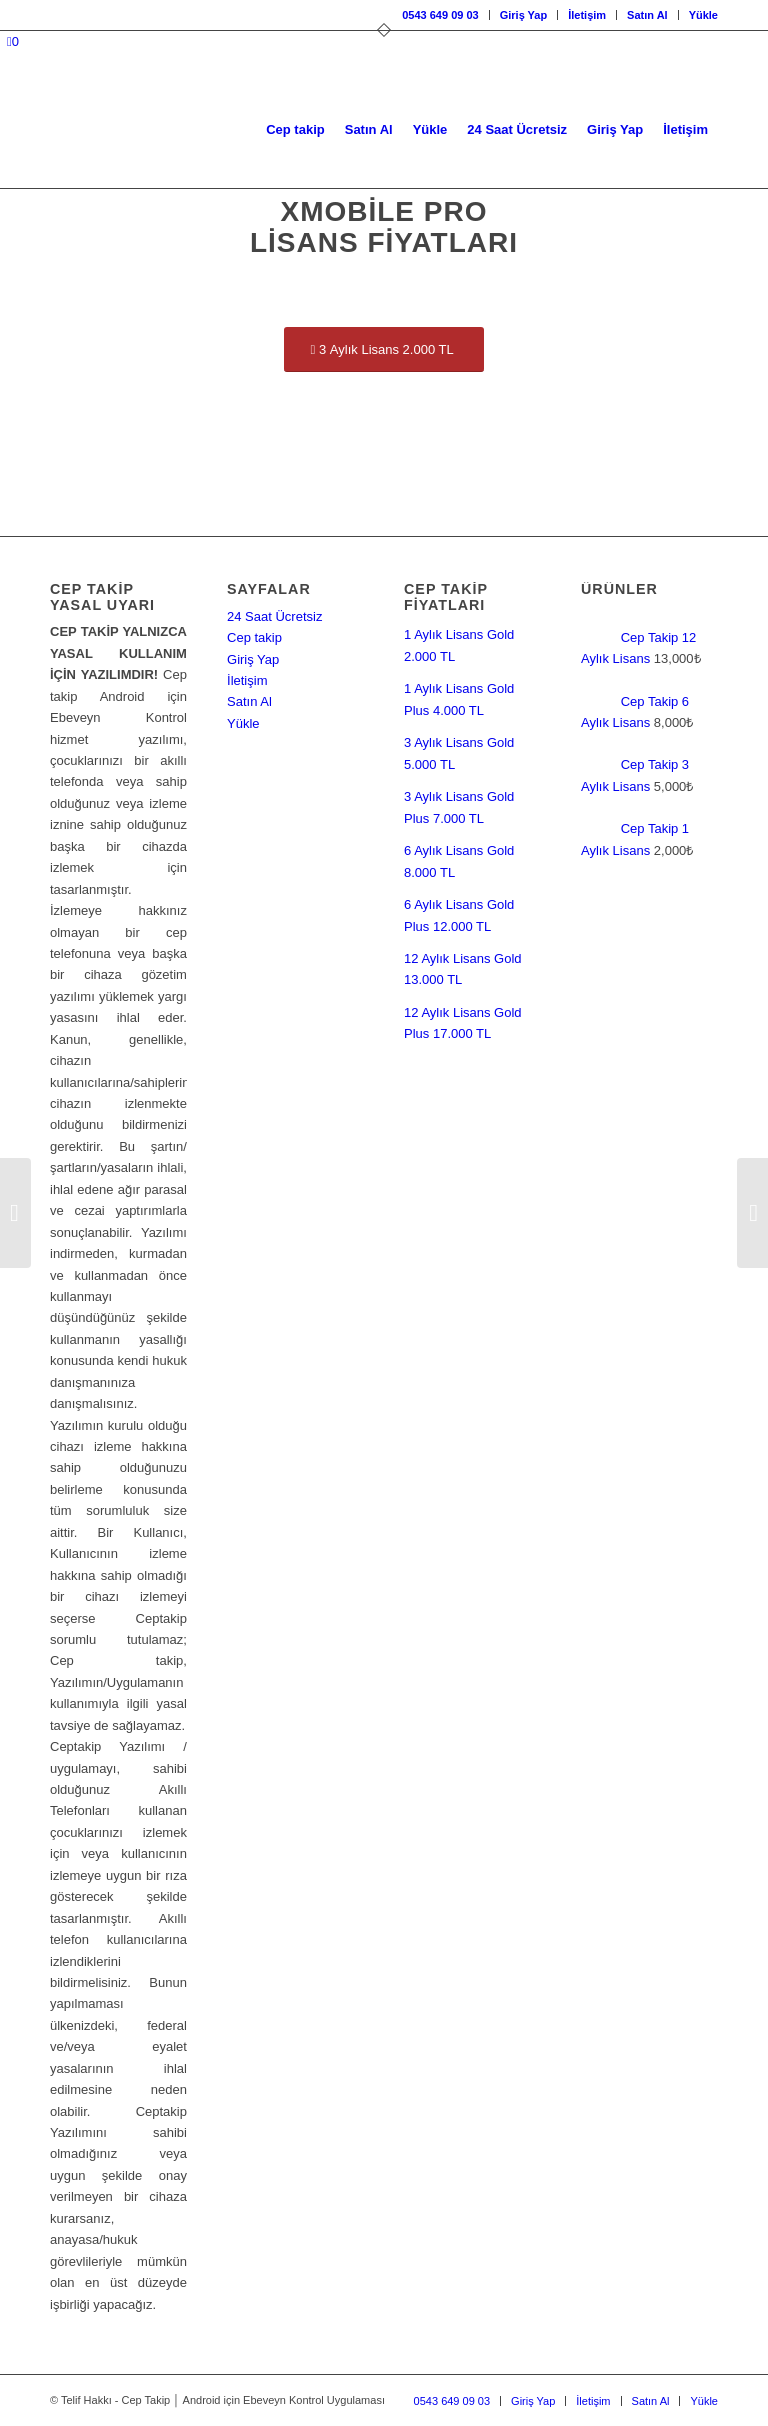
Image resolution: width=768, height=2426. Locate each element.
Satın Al (647, 15)
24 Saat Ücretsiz (274, 616)
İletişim (587, 15)
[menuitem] (440, 15)
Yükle (703, 15)
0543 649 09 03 (440, 15)
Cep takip (254, 637)
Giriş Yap (524, 15)
